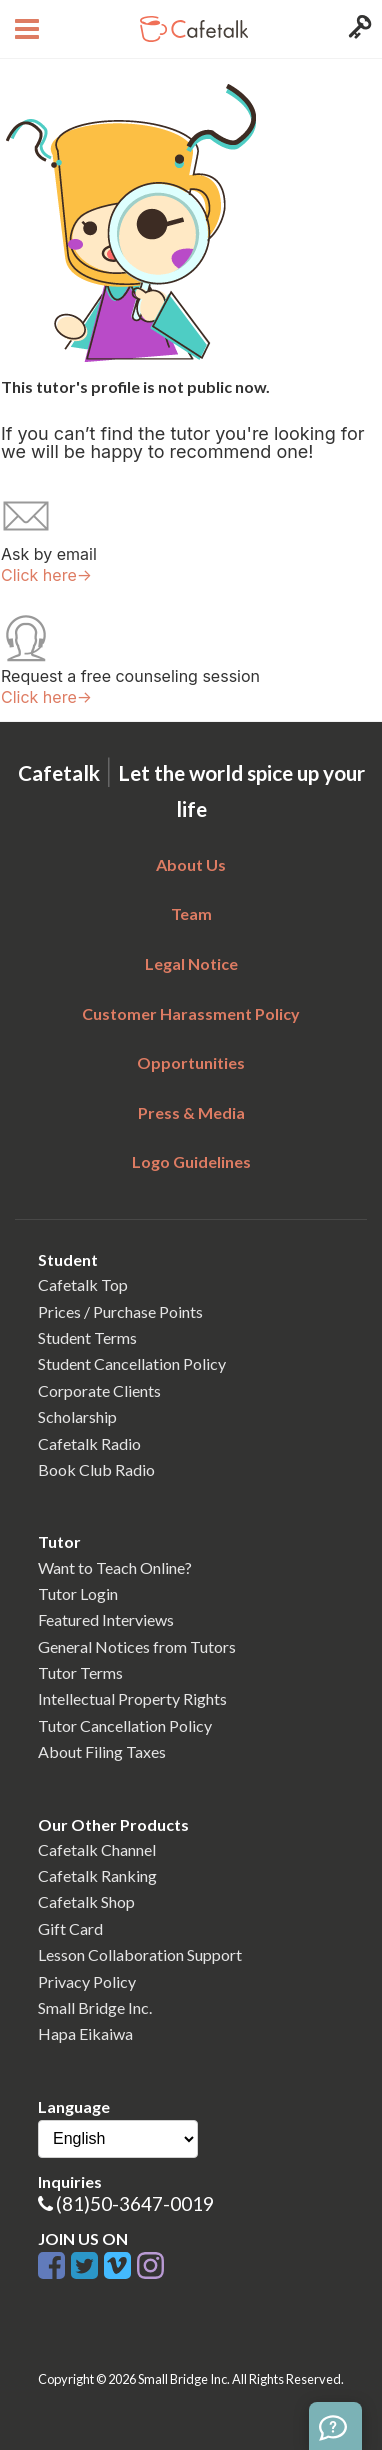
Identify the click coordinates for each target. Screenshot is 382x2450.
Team (191, 913)
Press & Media (191, 1112)
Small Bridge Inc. (95, 2007)
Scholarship (77, 1416)
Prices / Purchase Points (120, 1311)
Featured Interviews (106, 1619)
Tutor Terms (80, 1672)
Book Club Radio (96, 1469)
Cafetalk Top (83, 1284)
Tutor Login (78, 1593)
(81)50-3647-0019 (135, 2203)
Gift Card (70, 1928)
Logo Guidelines (191, 1161)
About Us (191, 864)
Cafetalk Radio (89, 1443)
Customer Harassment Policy (191, 1013)
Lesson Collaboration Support (140, 1954)
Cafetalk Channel (97, 1849)
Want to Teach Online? (115, 1567)
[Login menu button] (357, 29)
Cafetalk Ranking (97, 1875)
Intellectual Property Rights (132, 1698)
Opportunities (191, 1062)
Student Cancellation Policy (132, 1363)
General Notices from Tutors (137, 1646)
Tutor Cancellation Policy (125, 1725)
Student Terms (87, 1337)
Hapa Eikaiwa (85, 2033)
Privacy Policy (87, 1981)
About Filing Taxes (102, 1751)
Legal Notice (191, 963)
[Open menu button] (24, 29)
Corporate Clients (99, 1390)
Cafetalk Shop (86, 1901)
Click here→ (46, 575)
